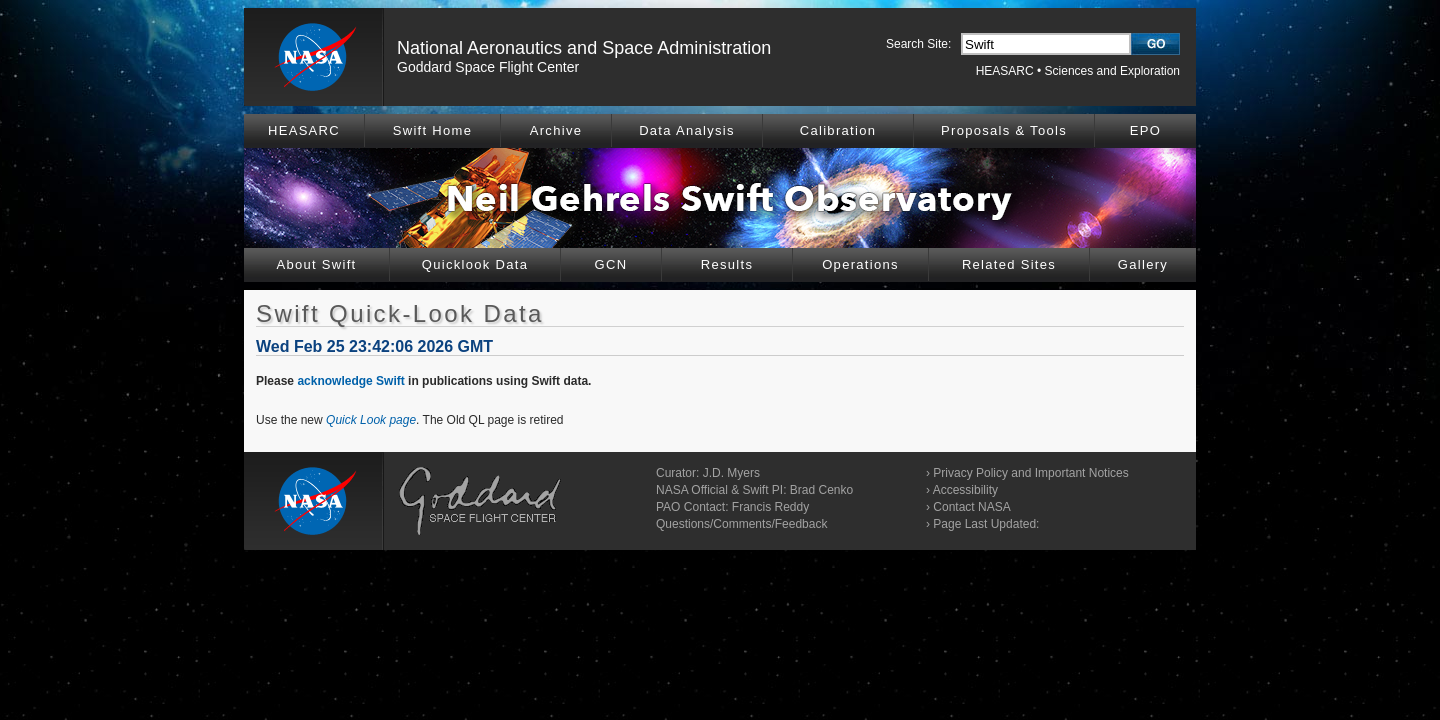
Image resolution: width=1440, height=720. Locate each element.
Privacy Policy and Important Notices (1030, 473)
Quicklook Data (475, 264)
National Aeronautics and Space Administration (584, 48)
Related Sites (1009, 264)
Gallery (1143, 264)
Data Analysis (687, 130)
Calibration (838, 130)
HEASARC (1005, 71)
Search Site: (918, 44)
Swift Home (432, 130)
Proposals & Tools (1004, 130)
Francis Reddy (770, 507)
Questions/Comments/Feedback (741, 524)
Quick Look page (371, 420)
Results (727, 264)
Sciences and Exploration (1112, 71)
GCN (611, 264)
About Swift (316, 264)
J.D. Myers (731, 473)
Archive (556, 130)
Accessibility (965, 490)
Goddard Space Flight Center (488, 67)
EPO (1145, 130)
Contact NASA (971, 507)
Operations (860, 264)
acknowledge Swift (350, 381)
